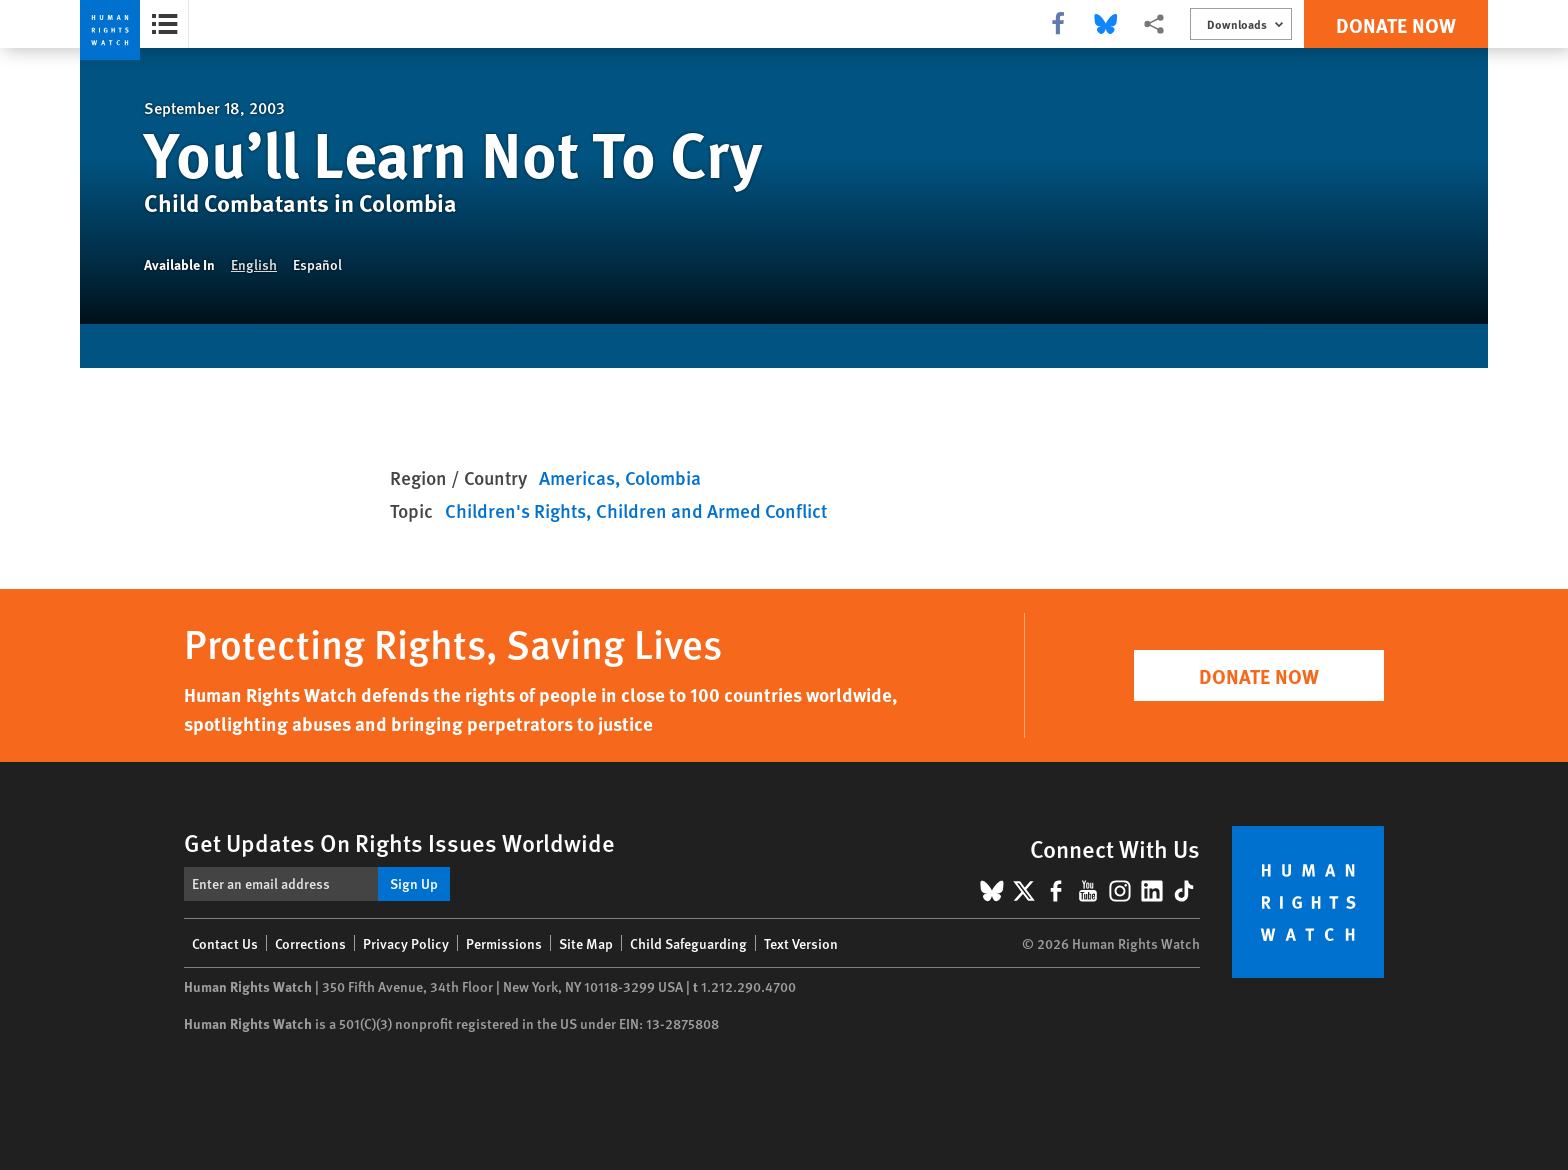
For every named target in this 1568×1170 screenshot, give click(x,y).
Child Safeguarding (688, 943)
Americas (577, 477)
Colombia (663, 477)
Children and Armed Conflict (711, 510)
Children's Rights (515, 510)
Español (317, 264)
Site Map (586, 943)
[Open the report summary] (164, 24)
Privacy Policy (406, 943)
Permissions (504, 943)
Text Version (801, 943)
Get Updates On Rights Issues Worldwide (399, 842)
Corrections (310, 943)
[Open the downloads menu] (1241, 24)
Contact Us (225, 943)
